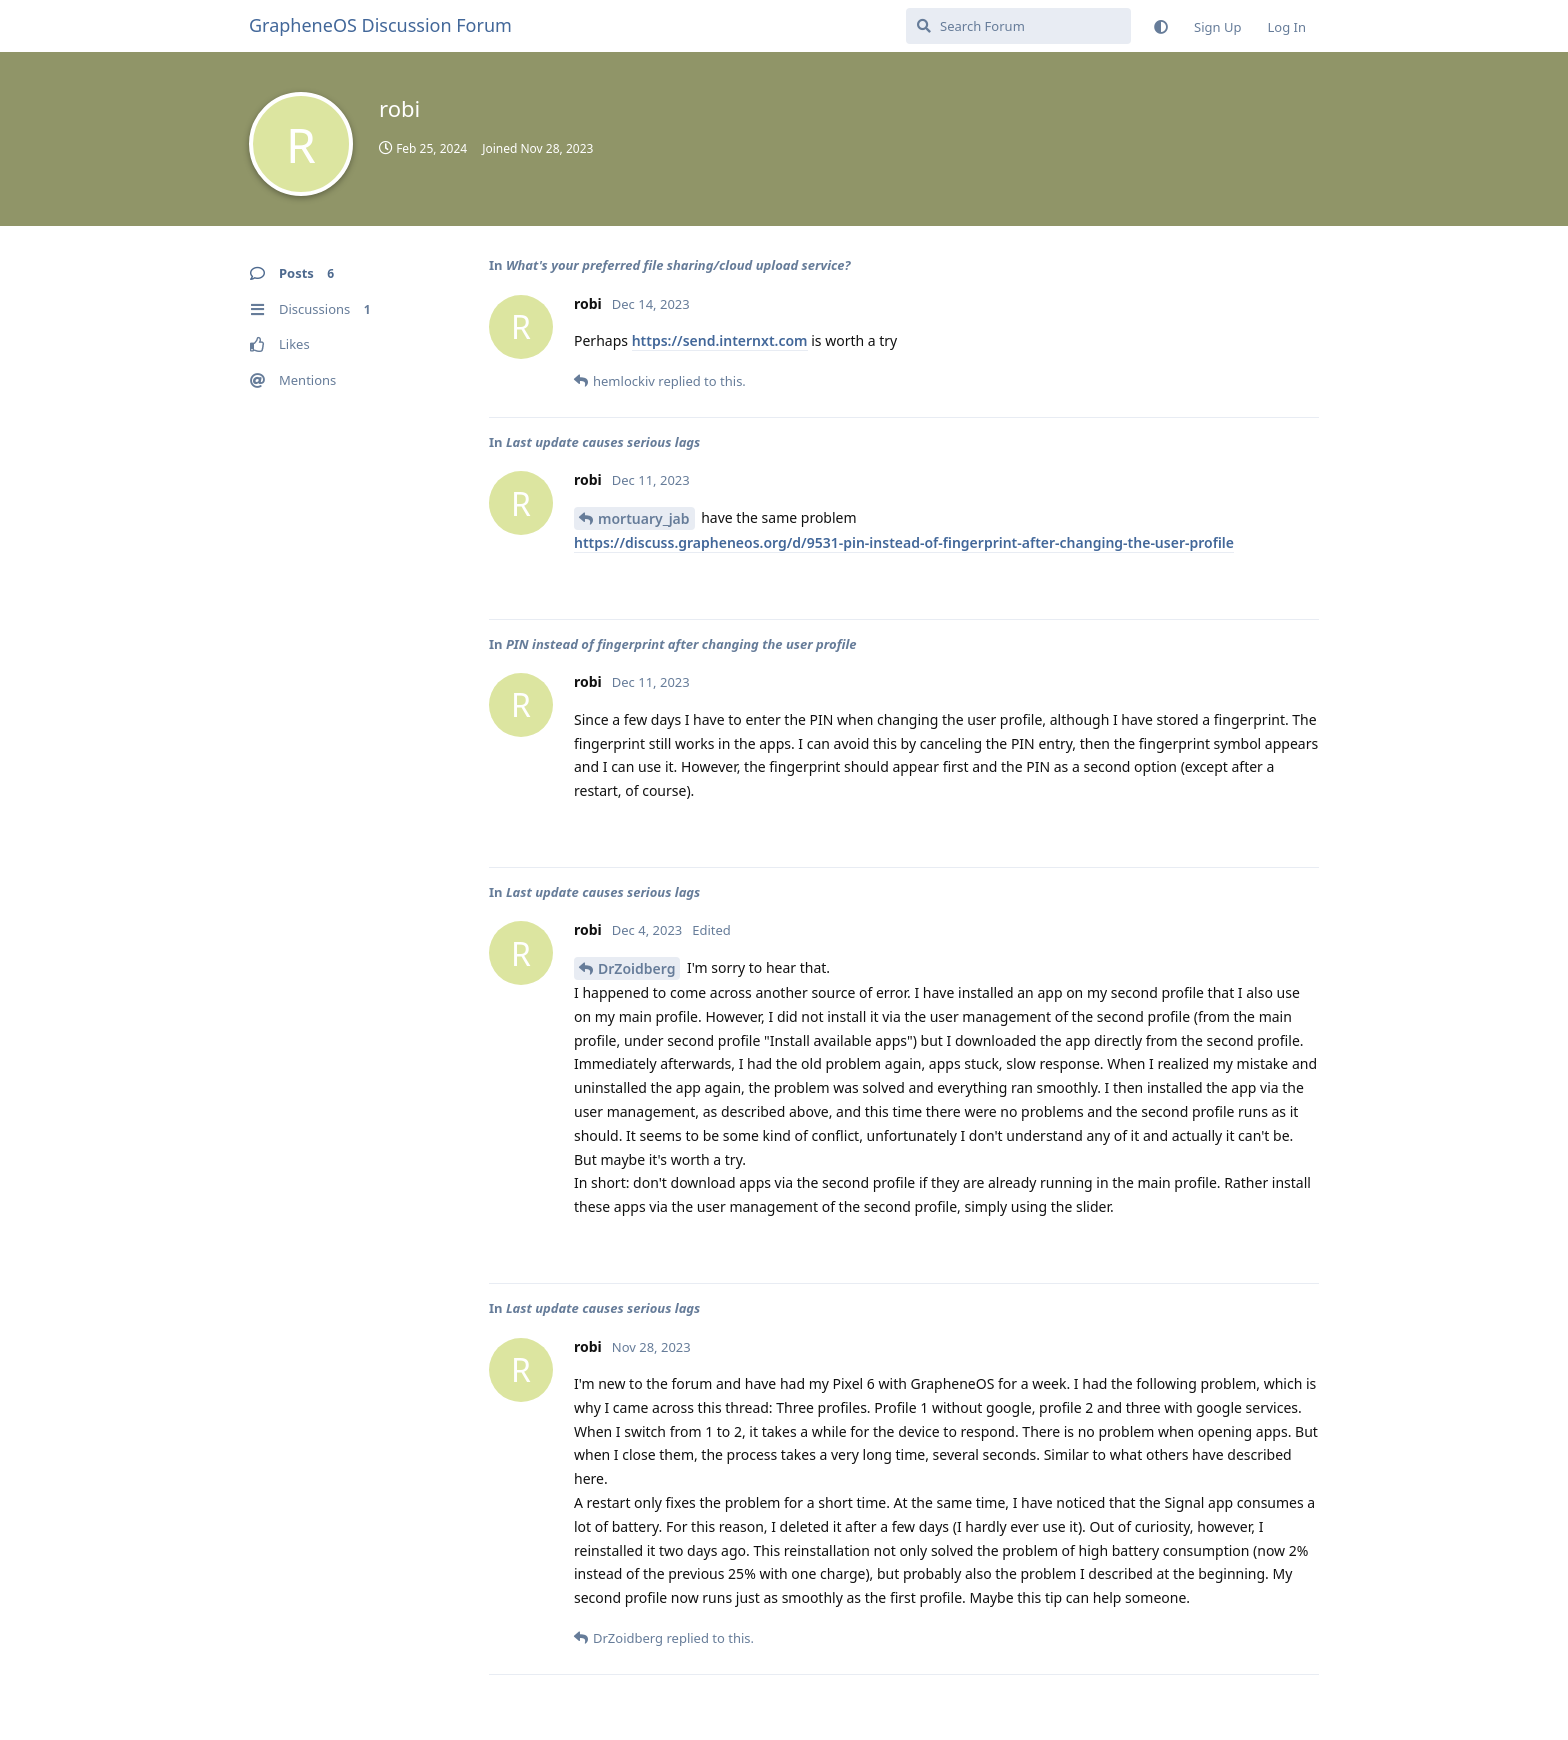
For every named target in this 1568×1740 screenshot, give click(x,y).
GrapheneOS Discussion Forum (380, 25)
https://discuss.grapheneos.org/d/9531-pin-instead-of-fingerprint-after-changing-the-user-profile (904, 542)
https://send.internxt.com (720, 340)
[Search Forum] (1018, 26)
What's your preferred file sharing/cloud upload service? (678, 265)
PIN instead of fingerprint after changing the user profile (681, 644)
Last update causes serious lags (603, 442)
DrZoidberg (636, 968)
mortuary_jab (644, 518)
